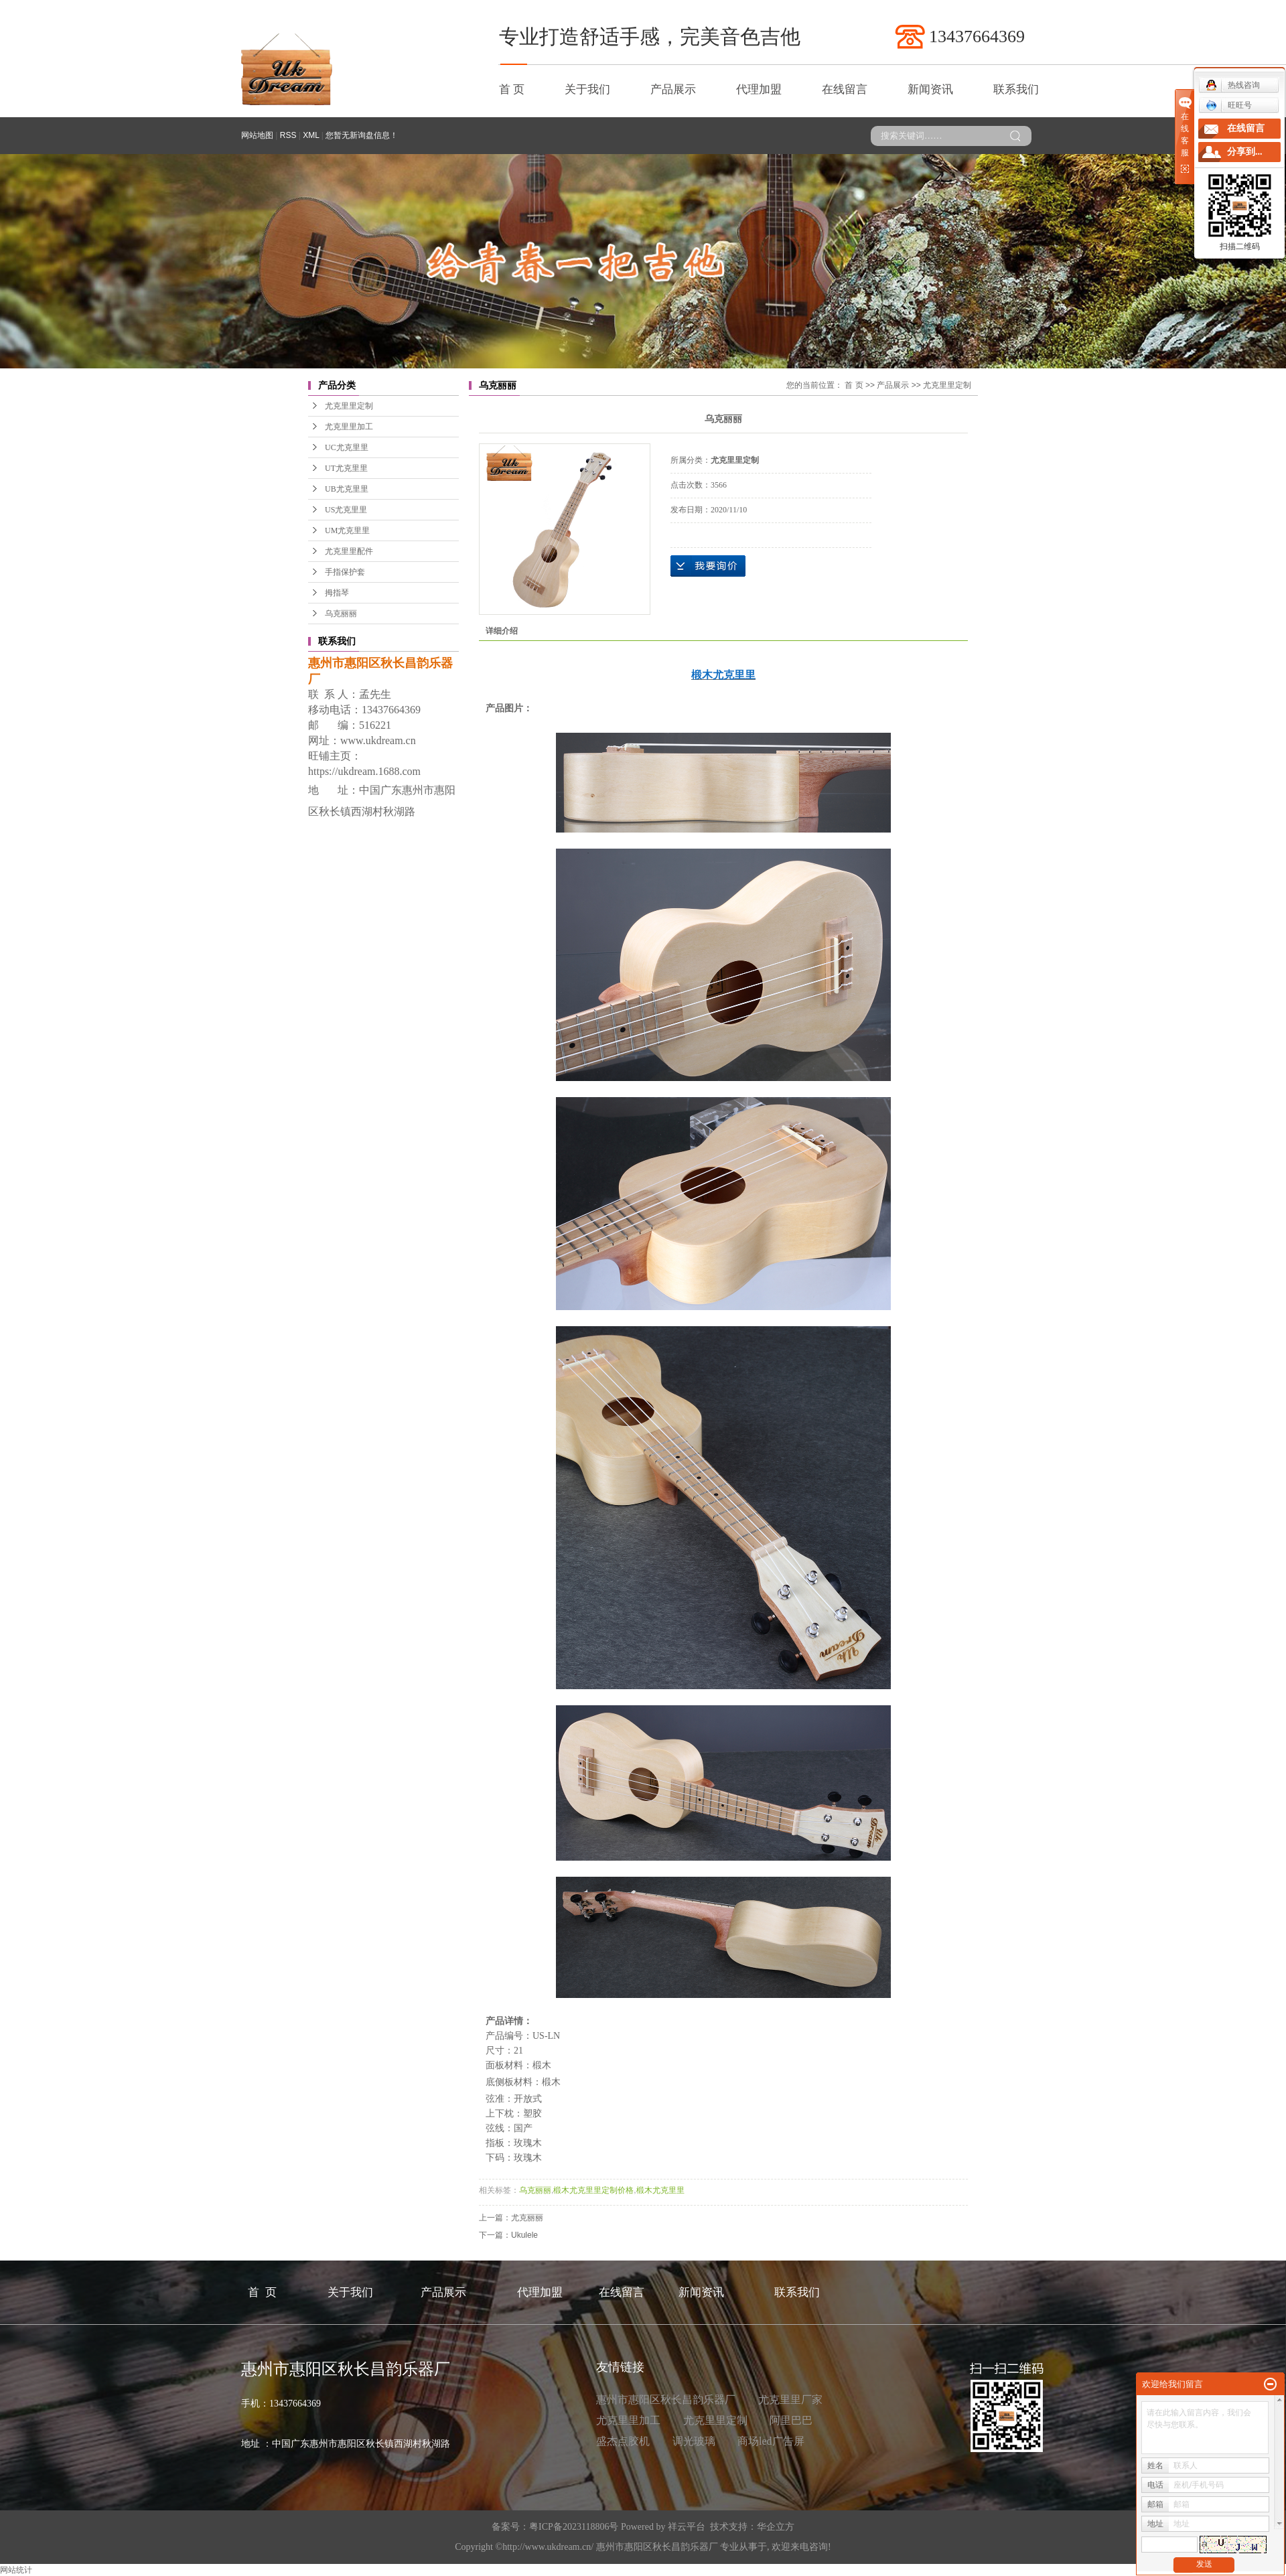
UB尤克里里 (346, 489)
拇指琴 (337, 592)
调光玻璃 (693, 2441)
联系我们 (1016, 89)
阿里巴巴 (791, 2420)
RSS (288, 135)
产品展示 (673, 89)
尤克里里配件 (349, 551)
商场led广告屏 (770, 2441)
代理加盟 (759, 89)
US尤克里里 (346, 509)
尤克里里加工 (349, 426)
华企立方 (775, 2527)
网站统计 (16, 2570)
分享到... (1245, 152)
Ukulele (524, 2235)
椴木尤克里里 (660, 2190)
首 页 (511, 89)
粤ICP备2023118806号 (573, 2527)
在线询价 (707, 566)
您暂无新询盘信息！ (362, 135)
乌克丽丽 (341, 613)
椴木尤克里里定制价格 (593, 2190)
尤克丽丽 (527, 2217)
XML (311, 135)
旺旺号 (1229, 105)
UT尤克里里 (346, 468)
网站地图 (257, 135)
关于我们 (587, 89)
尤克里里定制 (349, 406)
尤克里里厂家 (790, 2399)
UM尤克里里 (347, 530)
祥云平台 (686, 2527)
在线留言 (844, 89)
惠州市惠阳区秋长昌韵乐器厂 (665, 2399)
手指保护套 (345, 572)
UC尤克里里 (346, 447)
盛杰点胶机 (623, 2441)
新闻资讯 (930, 89)
